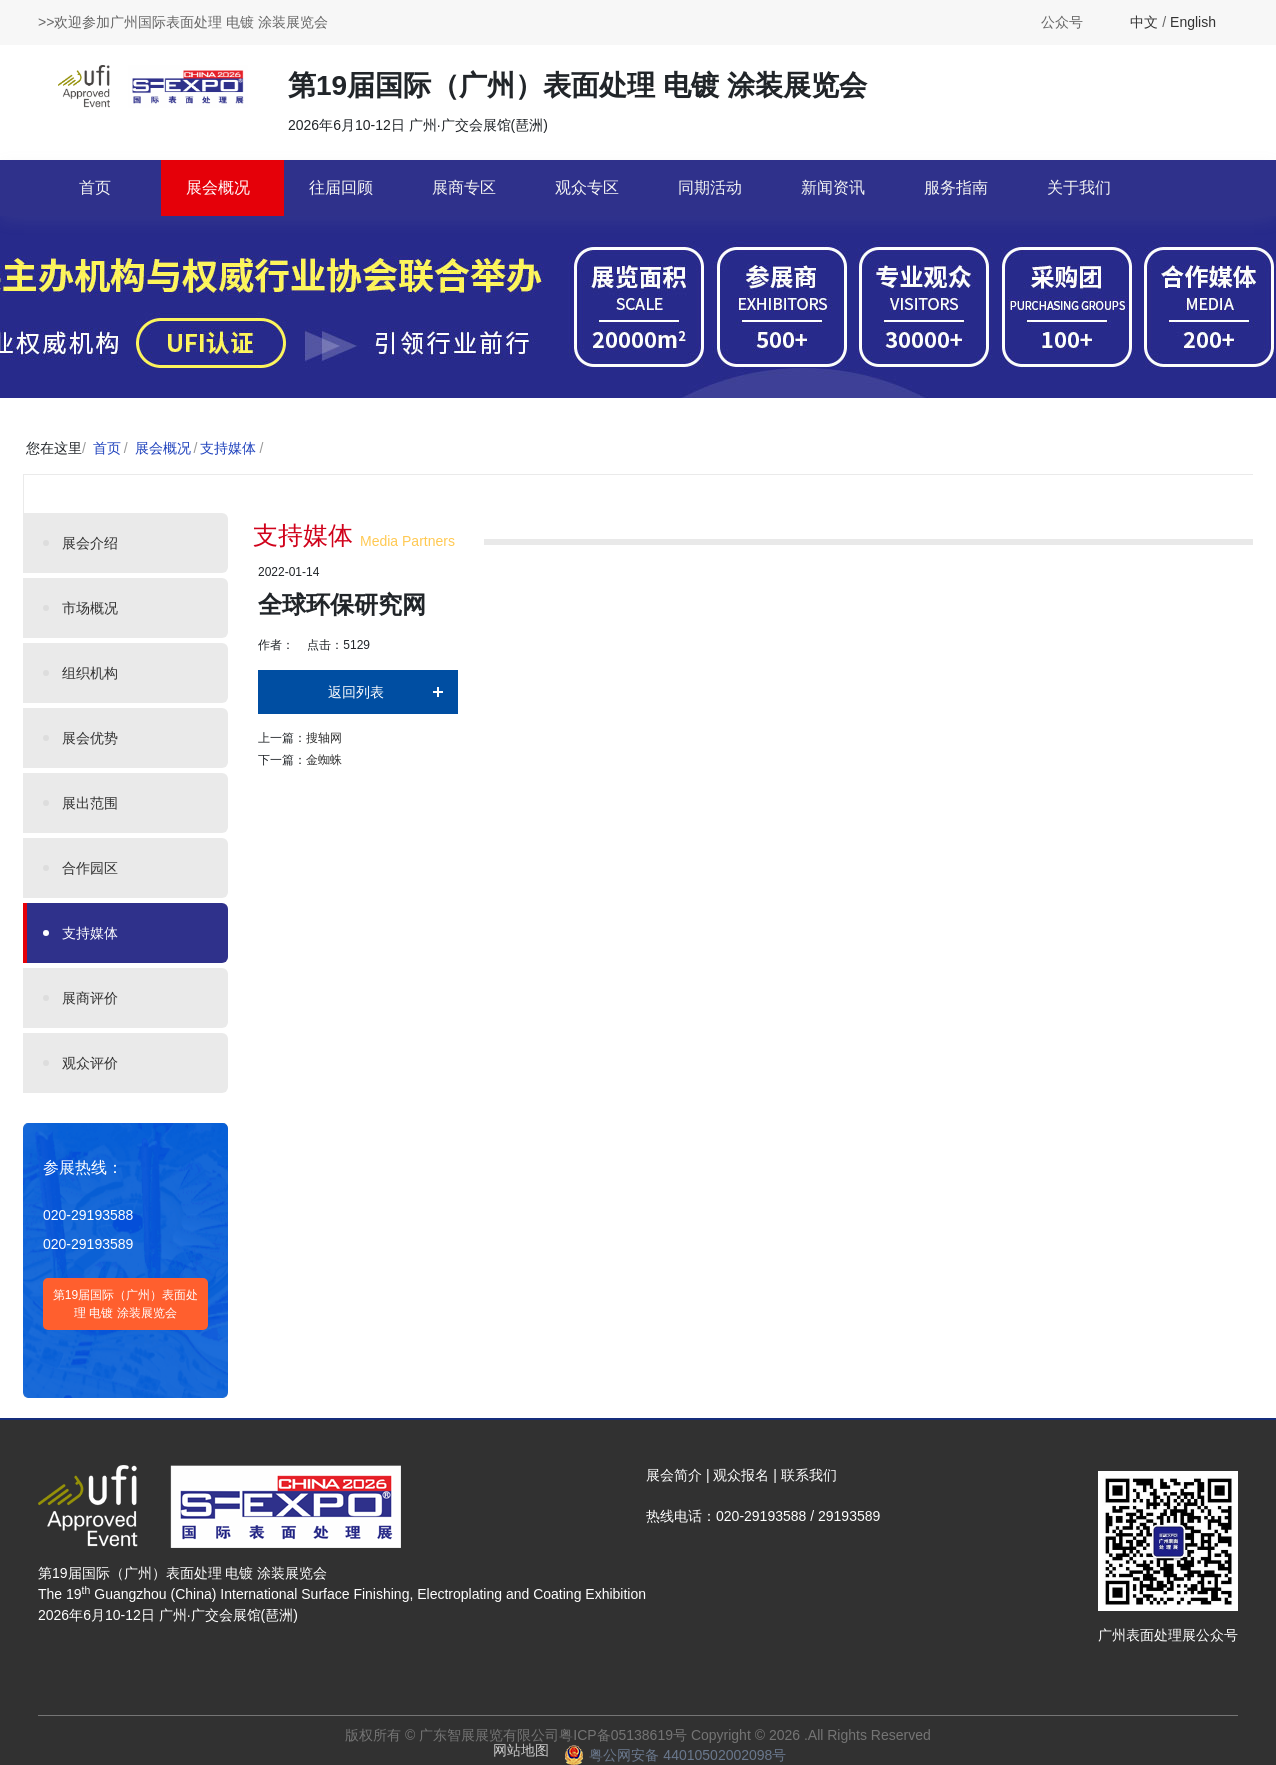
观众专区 (587, 187)
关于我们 (1079, 187)
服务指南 (956, 187)
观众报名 (741, 1475)
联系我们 (809, 1475)
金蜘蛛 (324, 760)
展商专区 (464, 187)
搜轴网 (324, 738)
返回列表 (356, 692)
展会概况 (218, 187)
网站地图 (521, 1750)
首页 (95, 187)
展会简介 (674, 1475)
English (1193, 22)
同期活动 (710, 187)
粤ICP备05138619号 (623, 1735)
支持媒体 (228, 448)
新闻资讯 (833, 187)
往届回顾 (341, 187)
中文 (1144, 22)
